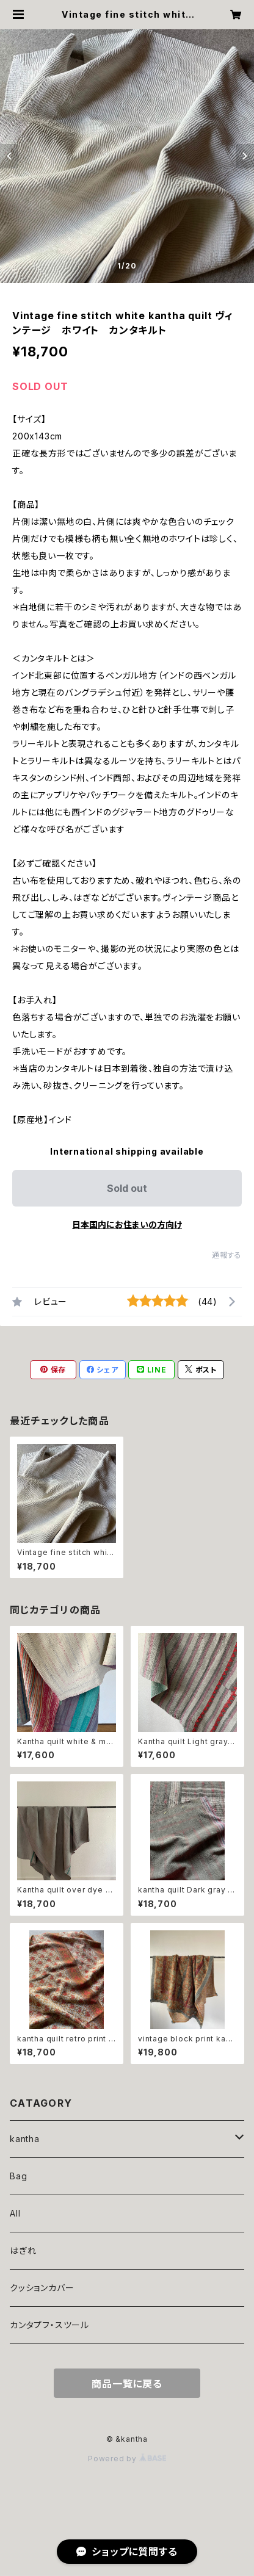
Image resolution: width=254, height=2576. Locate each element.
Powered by (127, 2458)
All (15, 2213)
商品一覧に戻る (127, 2384)
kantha (25, 2139)
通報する (227, 1255)
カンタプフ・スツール (49, 2325)
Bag (18, 2176)
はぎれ (23, 2250)
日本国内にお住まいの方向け (127, 1224)
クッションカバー (42, 2287)
